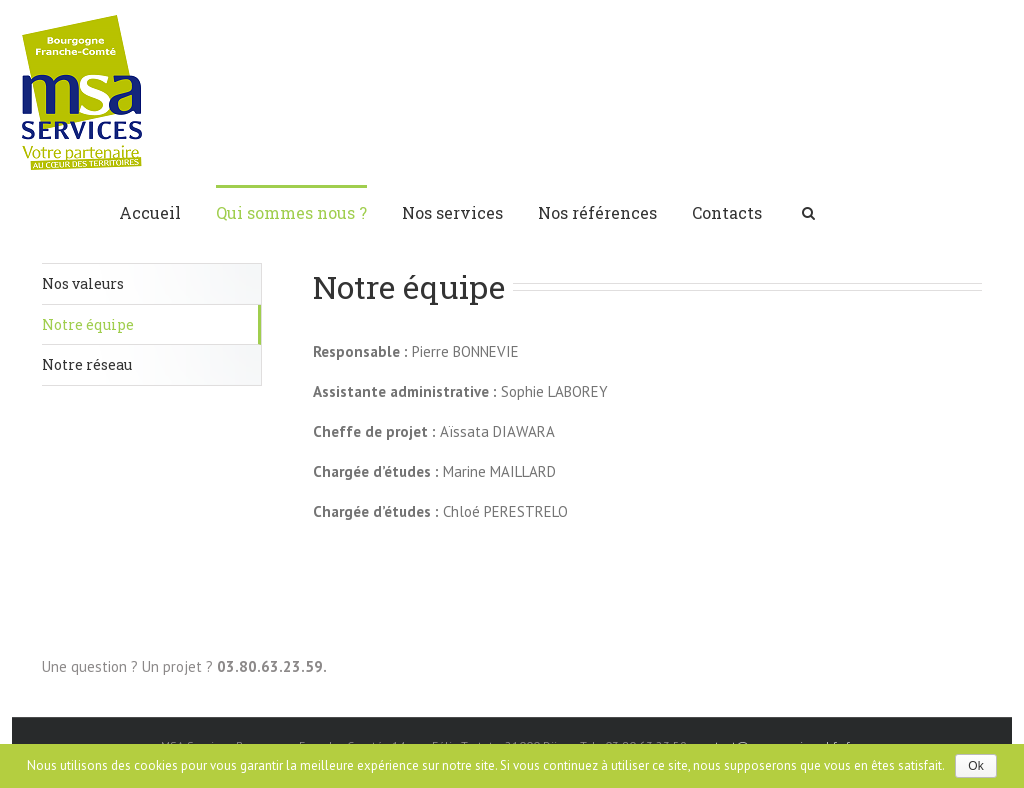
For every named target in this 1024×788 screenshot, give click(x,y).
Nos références (597, 212)
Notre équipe (88, 324)
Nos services (452, 212)
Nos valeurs (83, 283)
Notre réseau (87, 364)
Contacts (727, 212)
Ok (975, 766)
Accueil (150, 212)
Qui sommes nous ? (291, 212)
